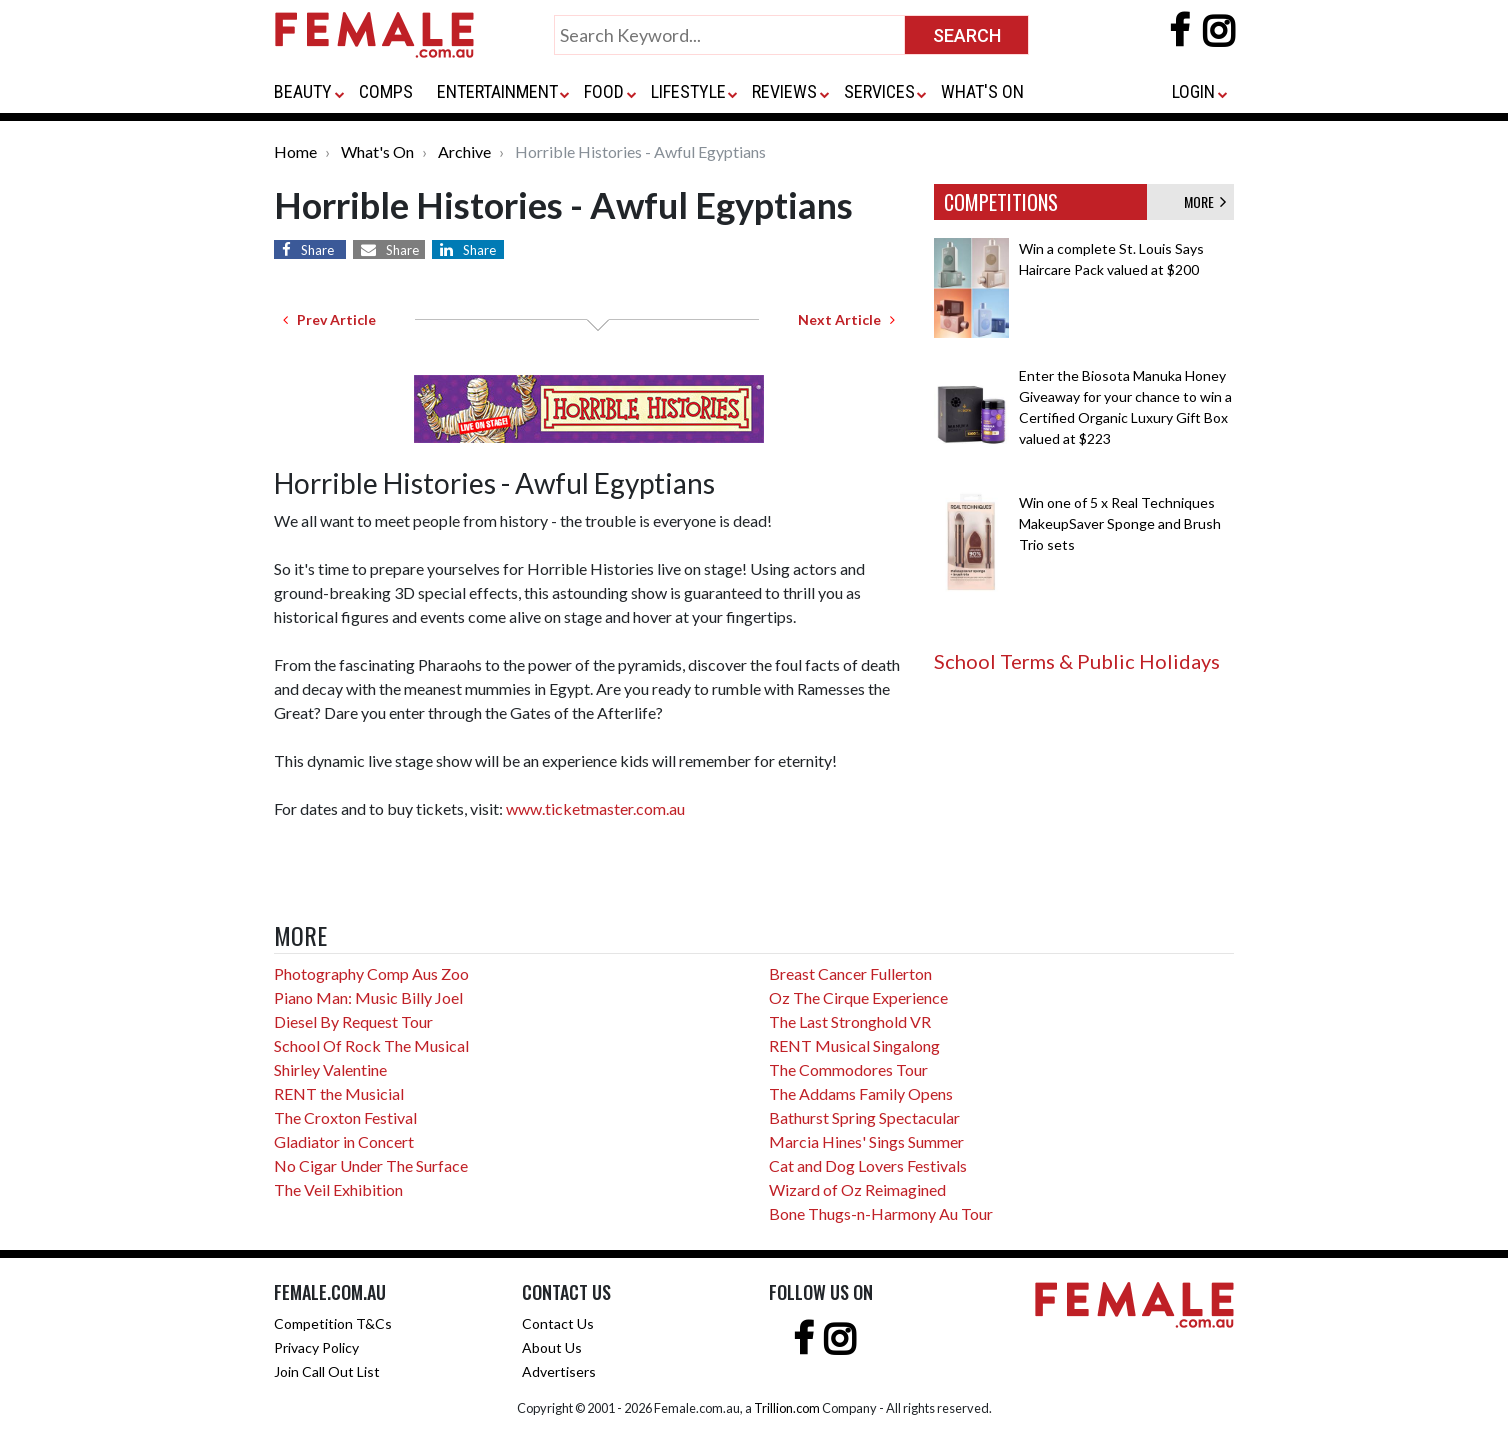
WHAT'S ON (982, 91)
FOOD (604, 91)
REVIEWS (784, 91)
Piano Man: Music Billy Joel (368, 997)
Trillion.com (787, 1408)
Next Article (846, 319)
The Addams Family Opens (861, 1093)
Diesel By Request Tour (353, 1021)
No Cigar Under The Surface (371, 1165)
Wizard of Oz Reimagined (857, 1189)
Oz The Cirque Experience (858, 997)
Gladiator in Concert (344, 1141)
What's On (377, 151)
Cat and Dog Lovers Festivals (868, 1165)
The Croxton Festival (345, 1117)
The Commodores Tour (848, 1069)
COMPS (386, 91)
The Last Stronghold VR (850, 1021)
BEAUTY (303, 91)
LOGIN (1193, 91)
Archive (464, 151)
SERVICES (879, 91)
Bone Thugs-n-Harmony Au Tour (881, 1213)
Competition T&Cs (333, 1323)
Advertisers (559, 1371)
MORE (1205, 201)
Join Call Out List (327, 1371)
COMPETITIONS (1001, 202)
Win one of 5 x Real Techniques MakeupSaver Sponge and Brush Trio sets (1120, 523)
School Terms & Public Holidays (1077, 661)
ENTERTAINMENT (497, 91)
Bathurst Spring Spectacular (864, 1117)
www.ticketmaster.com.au (595, 808)
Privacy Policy (316, 1347)
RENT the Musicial (339, 1093)
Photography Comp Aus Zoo (371, 973)
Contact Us (558, 1323)
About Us (552, 1347)
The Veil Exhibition (338, 1189)
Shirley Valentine (330, 1069)
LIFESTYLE (688, 91)
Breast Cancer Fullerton (850, 973)
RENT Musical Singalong (854, 1045)
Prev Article (329, 319)
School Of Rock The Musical (371, 1045)
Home (295, 151)
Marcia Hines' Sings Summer (866, 1141)
